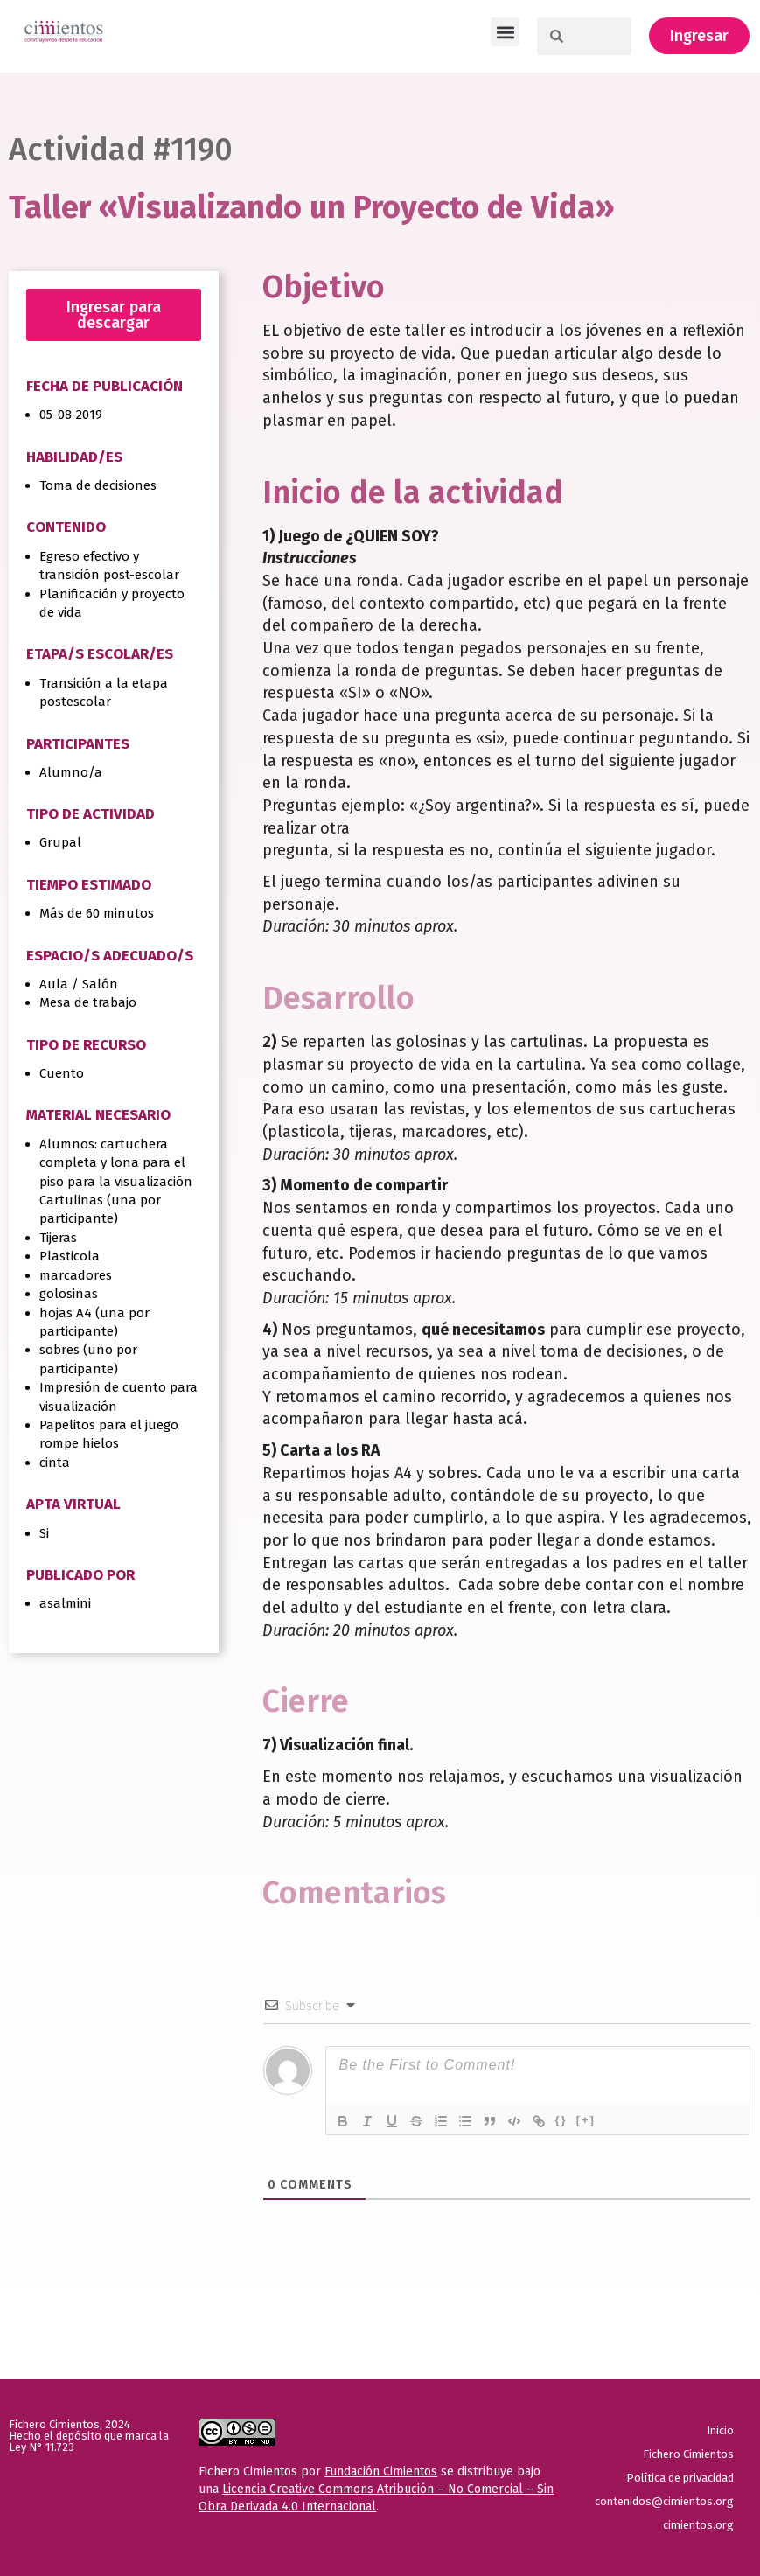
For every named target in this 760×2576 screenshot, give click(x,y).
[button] (505, 31)
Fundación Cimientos (380, 2471)
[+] (586, 2119)
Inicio (720, 2430)
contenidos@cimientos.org (664, 2501)
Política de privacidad (680, 2477)
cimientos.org (698, 2524)
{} (561, 2119)
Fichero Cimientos (688, 2454)
